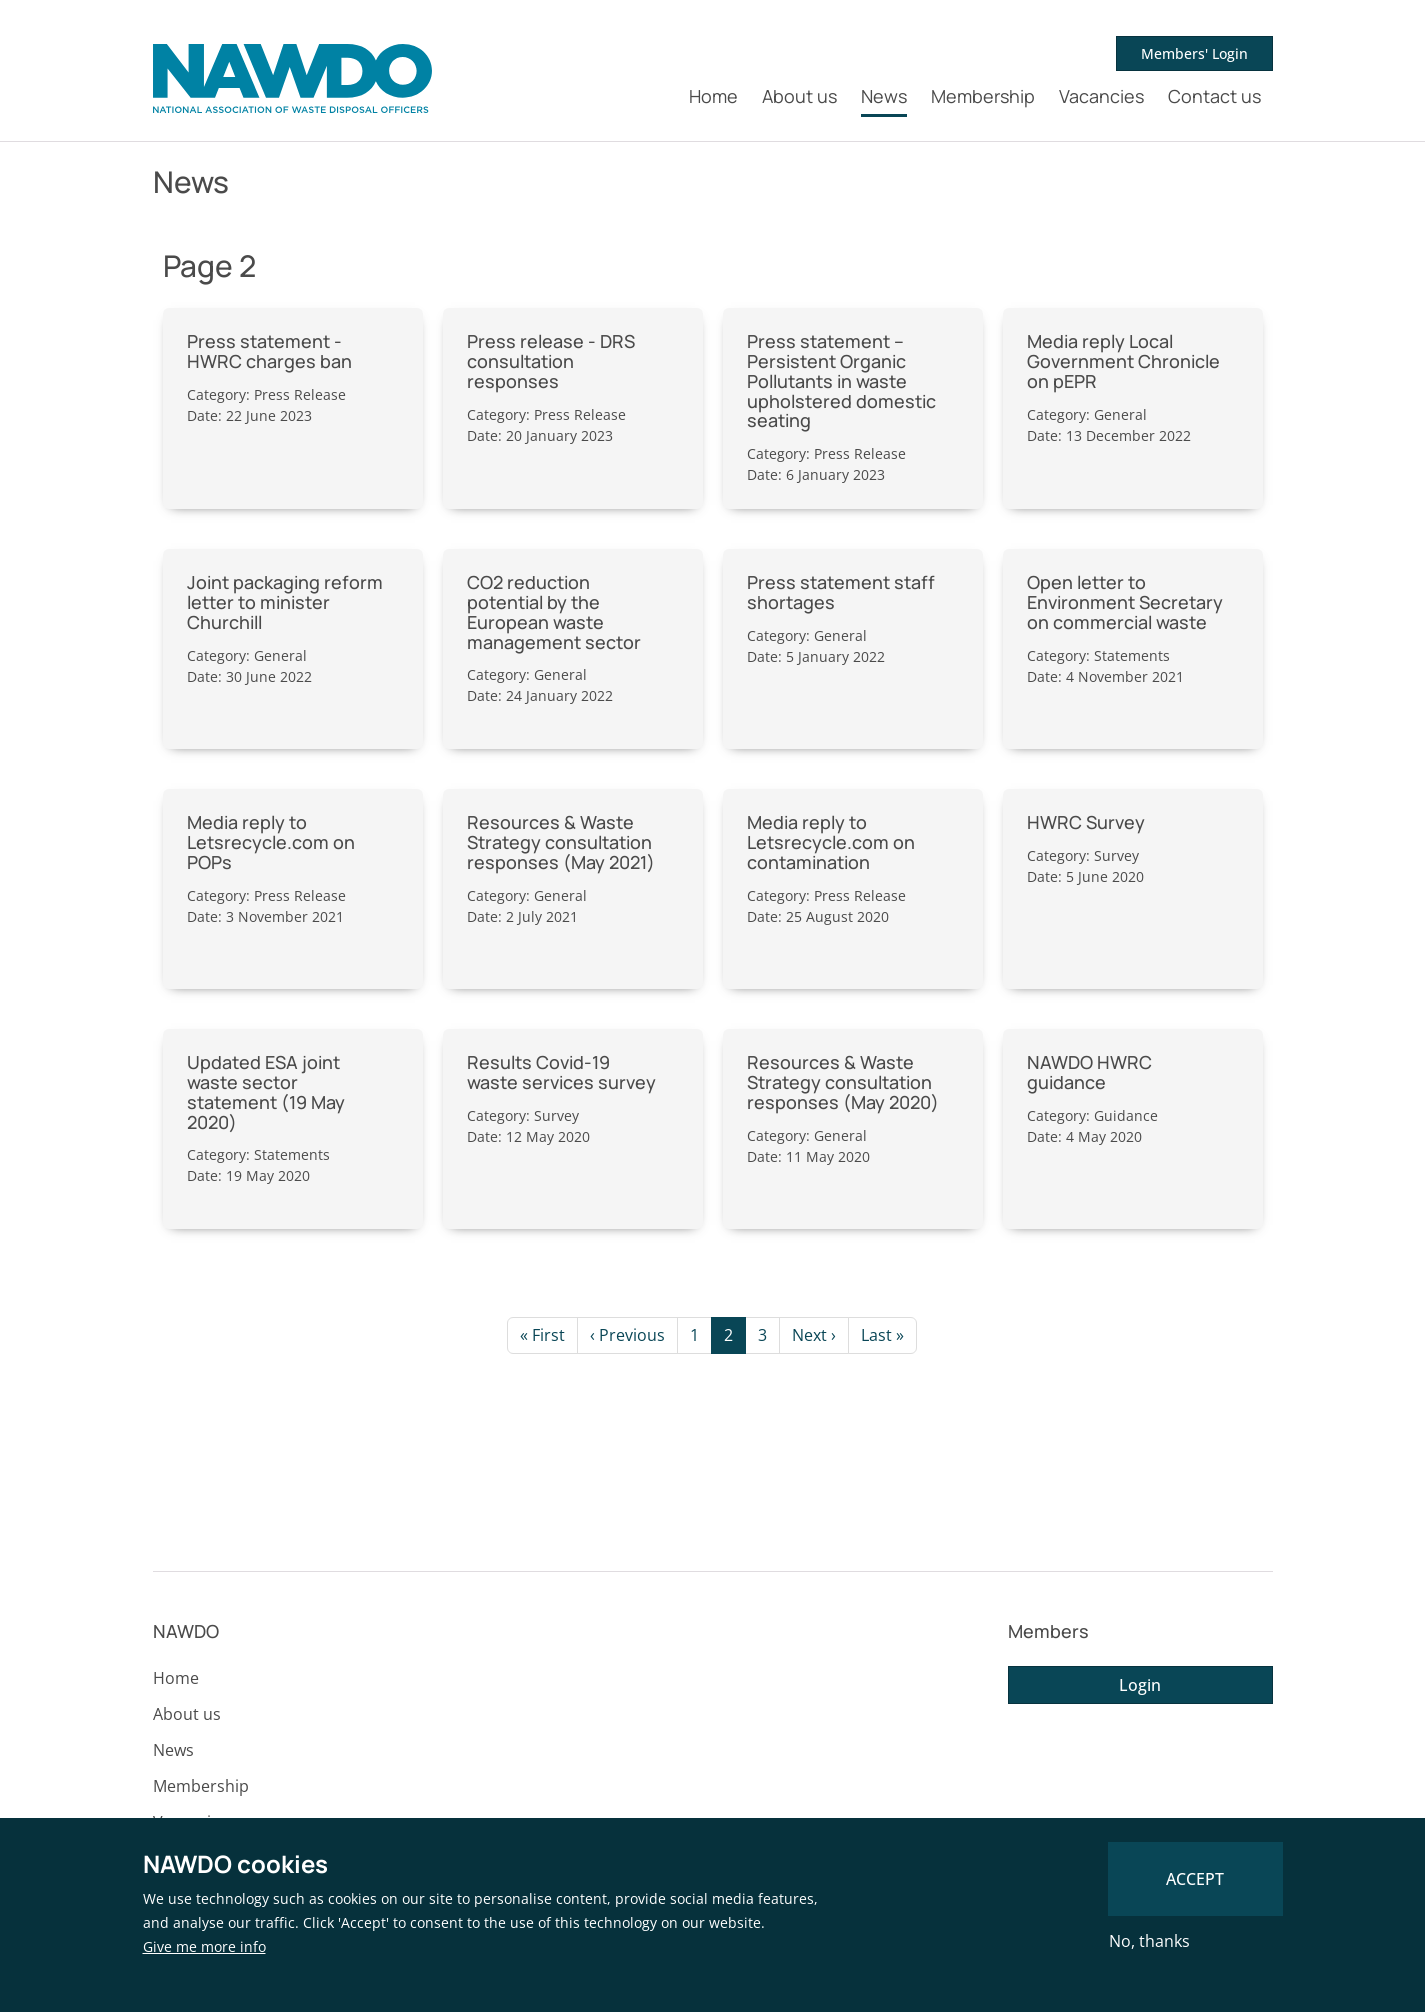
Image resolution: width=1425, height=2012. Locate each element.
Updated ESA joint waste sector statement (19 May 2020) (266, 1091)
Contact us (1214, 96)
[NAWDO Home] (292, 79)
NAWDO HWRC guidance (1089, 1072)
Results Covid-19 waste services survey (561, 1072)
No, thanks (1149, 1941)
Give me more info (204, 1946)
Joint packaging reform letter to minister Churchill (285, 602)
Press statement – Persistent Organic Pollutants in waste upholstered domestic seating (841, 380)
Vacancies (1101, 96)
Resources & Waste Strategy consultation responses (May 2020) (843, 1082)
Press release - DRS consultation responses (551, 361)
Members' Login (1194, 53)
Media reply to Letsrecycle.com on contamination (831, 842)
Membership (983, 96)
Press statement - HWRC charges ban (269, 351)
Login (1140, 1685)
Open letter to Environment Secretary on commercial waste (1125, 602)
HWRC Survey (1086, 822)
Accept (1195, 1879)
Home (713, 96)
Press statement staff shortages (841, 592)
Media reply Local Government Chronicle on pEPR (1123, 361)
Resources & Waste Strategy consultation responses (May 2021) (561, 842)
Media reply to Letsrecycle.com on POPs (271, 842)
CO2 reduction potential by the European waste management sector (554, 611)
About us (799, 96)
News (884, 96)
